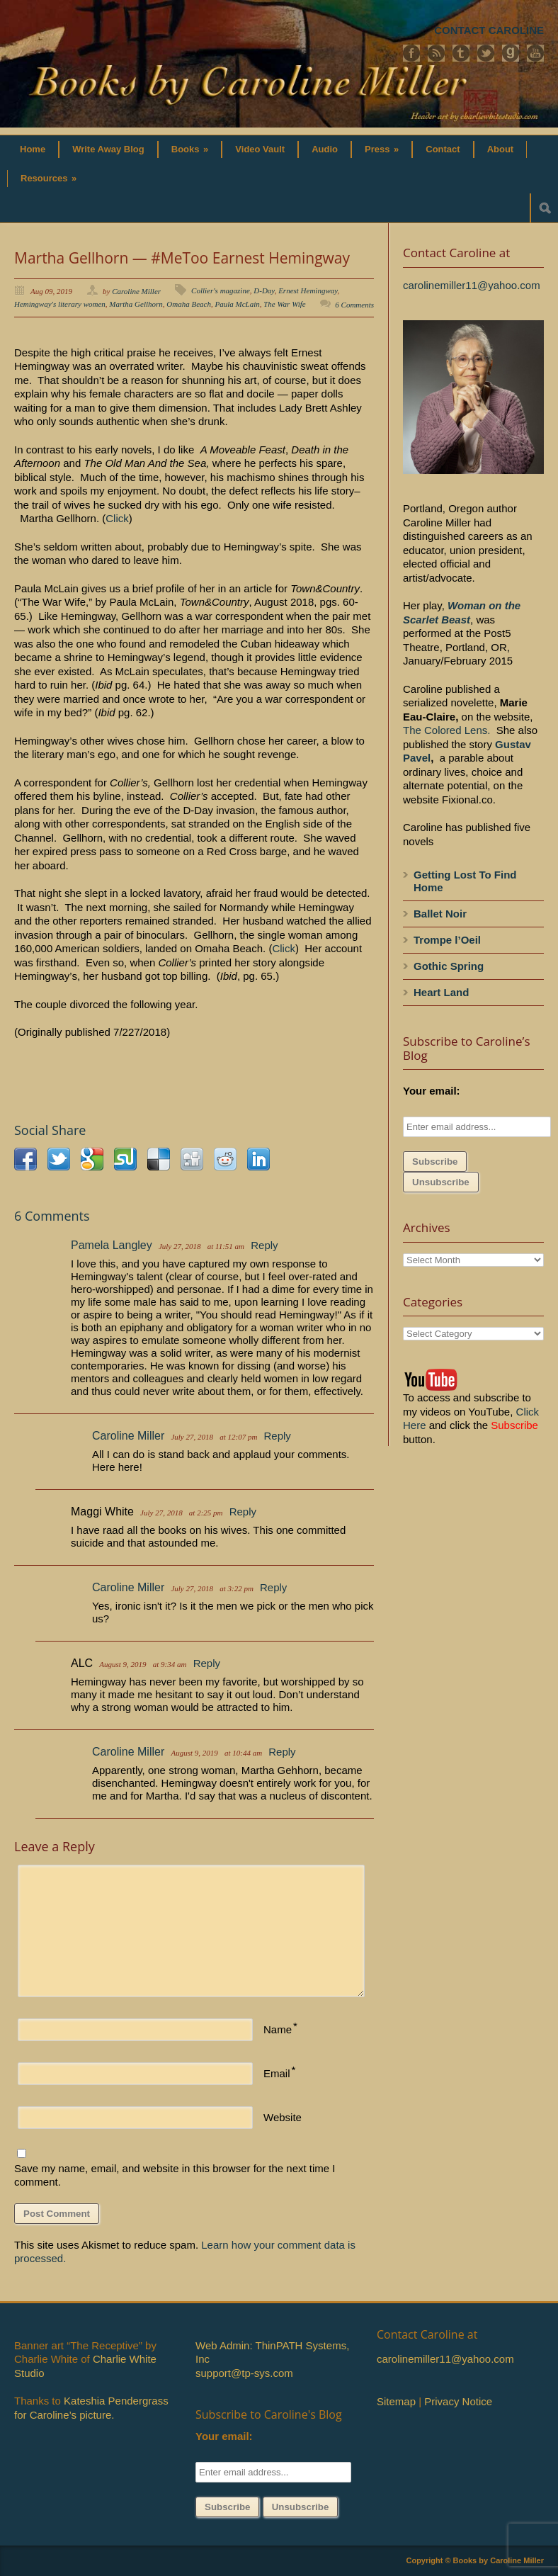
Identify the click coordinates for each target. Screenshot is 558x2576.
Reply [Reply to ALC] (206, 1663)
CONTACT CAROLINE (489, 30)
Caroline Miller (136, 291)
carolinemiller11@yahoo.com (471, 285)
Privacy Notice (458, 2401)
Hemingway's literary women (60, 304)
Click (117, 518)
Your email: (431, 1091)
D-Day (264, 290)
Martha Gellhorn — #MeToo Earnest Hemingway (182, 258)
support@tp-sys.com (244, 2373)
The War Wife (284, 304)
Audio (325, 149)
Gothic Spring (449, 966)
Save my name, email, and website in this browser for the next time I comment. (175, 2175)
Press (382, 149)
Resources (48, 178)
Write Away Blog (108, 149)
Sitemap (396, 2401)
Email (276, 2073)
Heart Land (441, 992)
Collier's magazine (220, 290)
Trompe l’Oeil (447, 940)
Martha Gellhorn (135, 304)
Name (277, 2029)
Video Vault (260, 149)
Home (32, 149)
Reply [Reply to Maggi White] (242, 1512)
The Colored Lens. (446, 730)
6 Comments (354, 304)
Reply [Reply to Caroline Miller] (277, 1436)
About (500, 149)
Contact (443, 149)
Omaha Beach (188, 304)
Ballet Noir (440, 914)
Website (282, 2117)
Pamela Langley (111, 1245)
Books (190, 149)
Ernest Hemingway (307, 290)
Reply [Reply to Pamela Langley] (264, 1245)
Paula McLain (237, 304)
